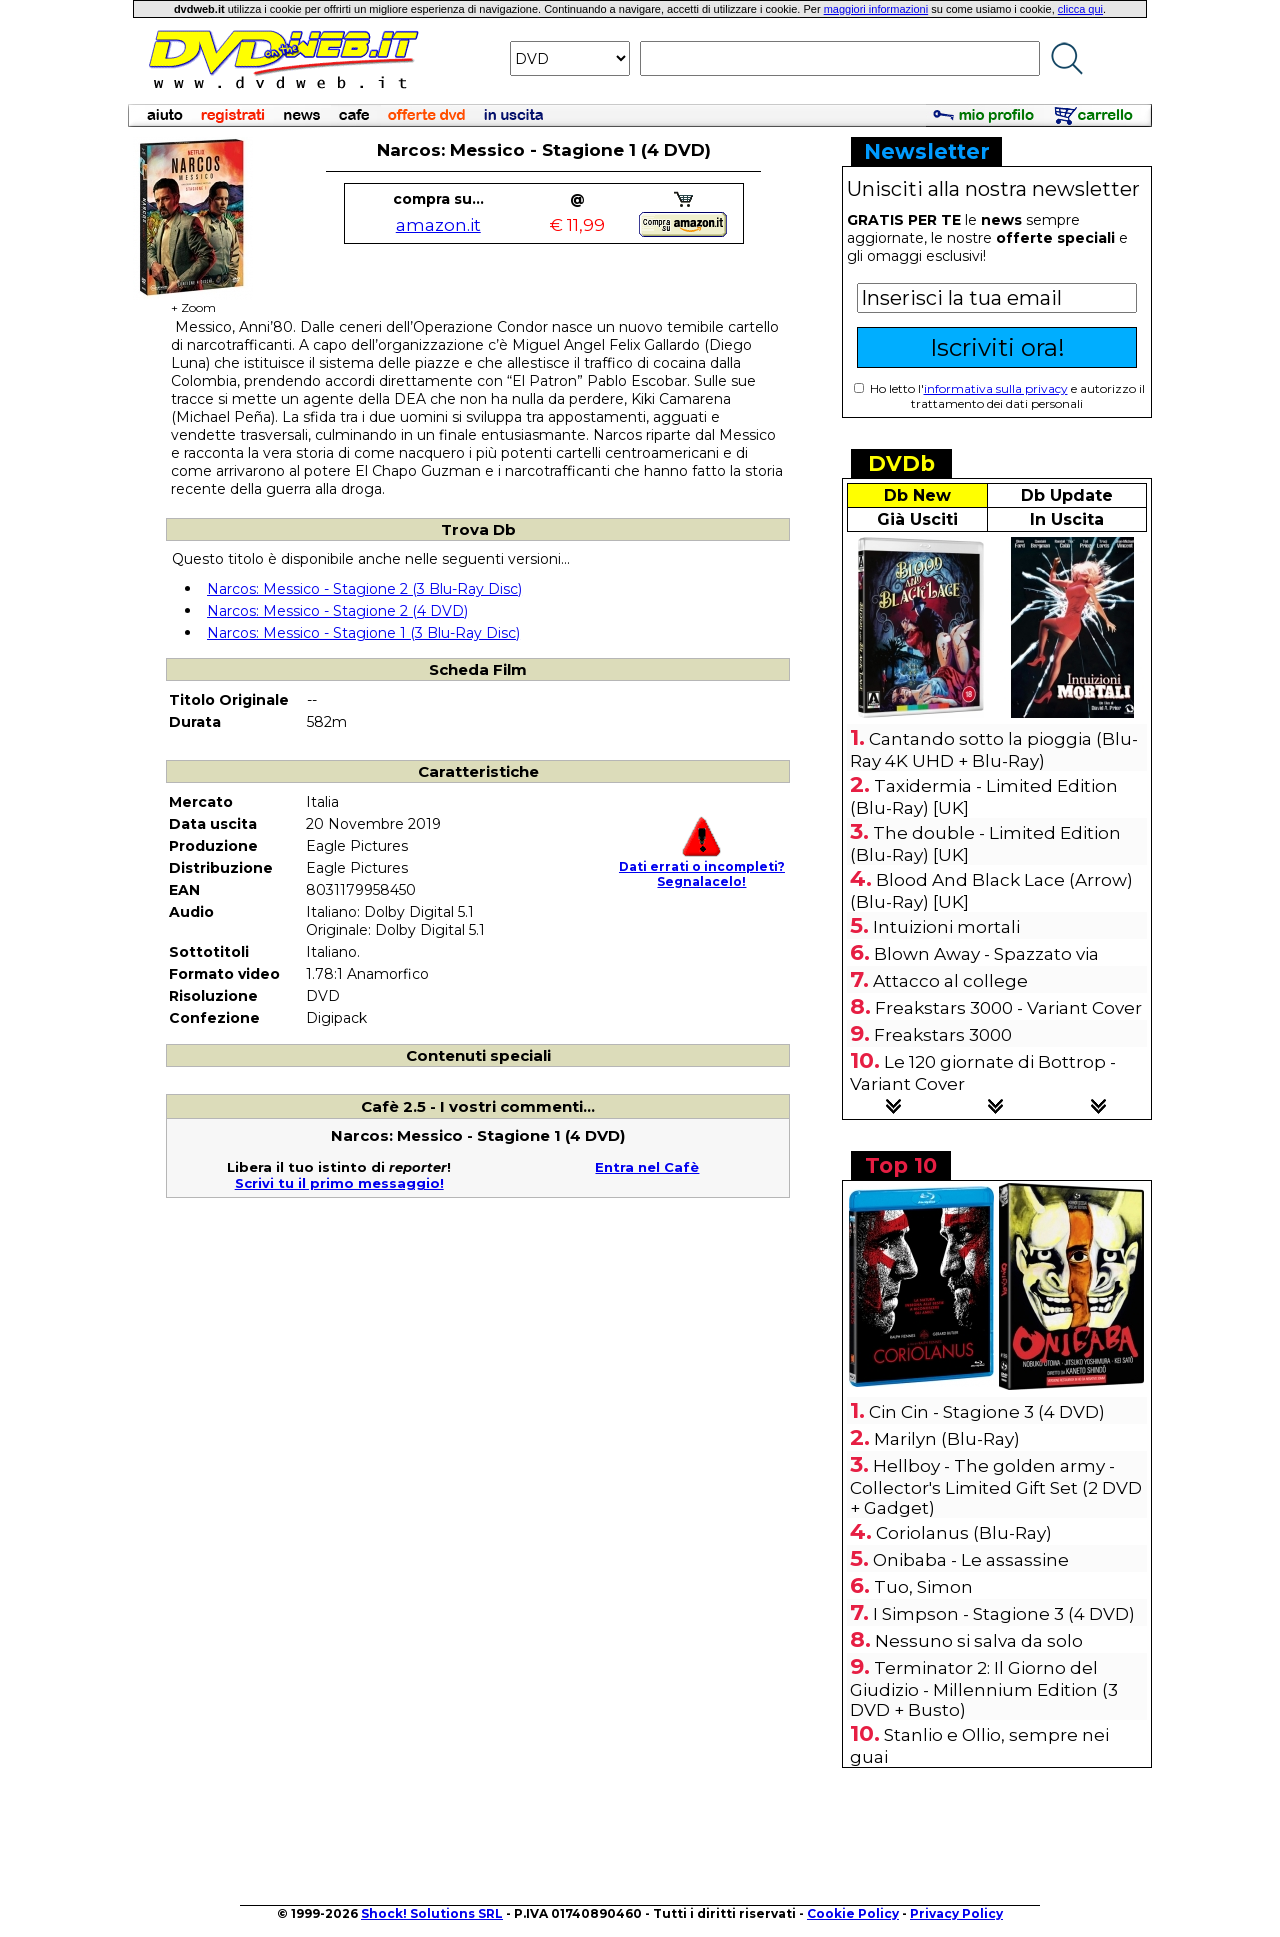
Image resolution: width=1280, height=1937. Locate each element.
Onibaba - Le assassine (971, 1560)
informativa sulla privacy (996, 388)
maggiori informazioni (876, 9)
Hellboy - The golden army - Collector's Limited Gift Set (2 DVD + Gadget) (996, 1487)
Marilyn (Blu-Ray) (947, 1439)
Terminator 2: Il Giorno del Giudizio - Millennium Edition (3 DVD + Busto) (984, 1689)
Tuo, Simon (923, 1587)
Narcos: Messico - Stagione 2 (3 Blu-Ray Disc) (364, 589)
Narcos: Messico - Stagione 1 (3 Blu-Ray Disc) (363, 633)
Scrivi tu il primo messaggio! (339, 1183)
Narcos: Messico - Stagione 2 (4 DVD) (337, 611)
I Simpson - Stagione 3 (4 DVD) (1004, 1614)
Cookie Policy (853, 1913)
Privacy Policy (956, 1913)
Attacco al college (950, 981)
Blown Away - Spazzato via (986, 954)
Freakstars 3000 (943, 1035)
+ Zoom (193, 301)
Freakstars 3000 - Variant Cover (1008, 1008)
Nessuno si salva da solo (979, 1641)
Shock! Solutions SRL (432, 1913)
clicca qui (1080, 9)
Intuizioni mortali (946, 927)
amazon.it (438, 225)
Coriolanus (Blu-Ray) (964, 1533)
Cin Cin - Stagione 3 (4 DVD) (987, 1412)
